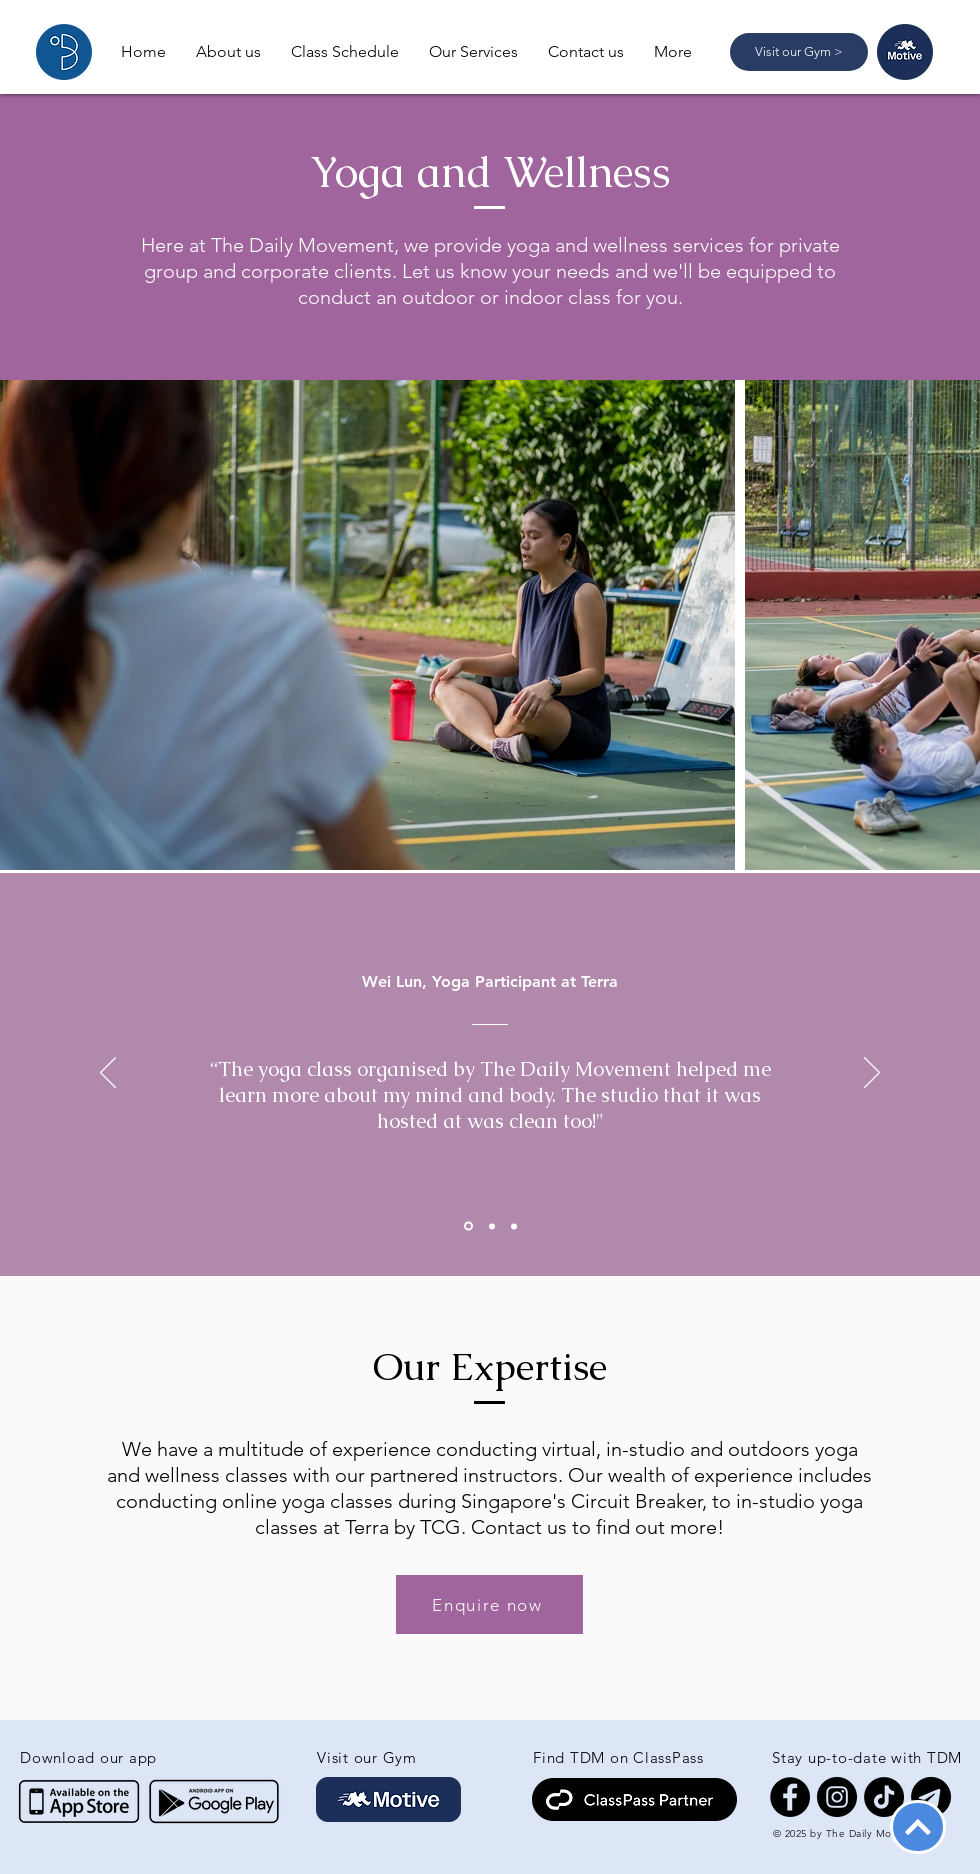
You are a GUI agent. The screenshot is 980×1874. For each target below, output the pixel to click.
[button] (473, 52)
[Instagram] (837, 1797)
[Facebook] (790, 1797)
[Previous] (108, 1074)
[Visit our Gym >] (799, 52)
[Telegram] (931, 1797)
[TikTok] (884, 1797)
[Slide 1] (468, 1226)
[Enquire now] (489, 1604)
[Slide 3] (514, 1226)
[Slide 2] (492, 1226)
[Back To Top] (918, 1827)
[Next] (872, 1074)
